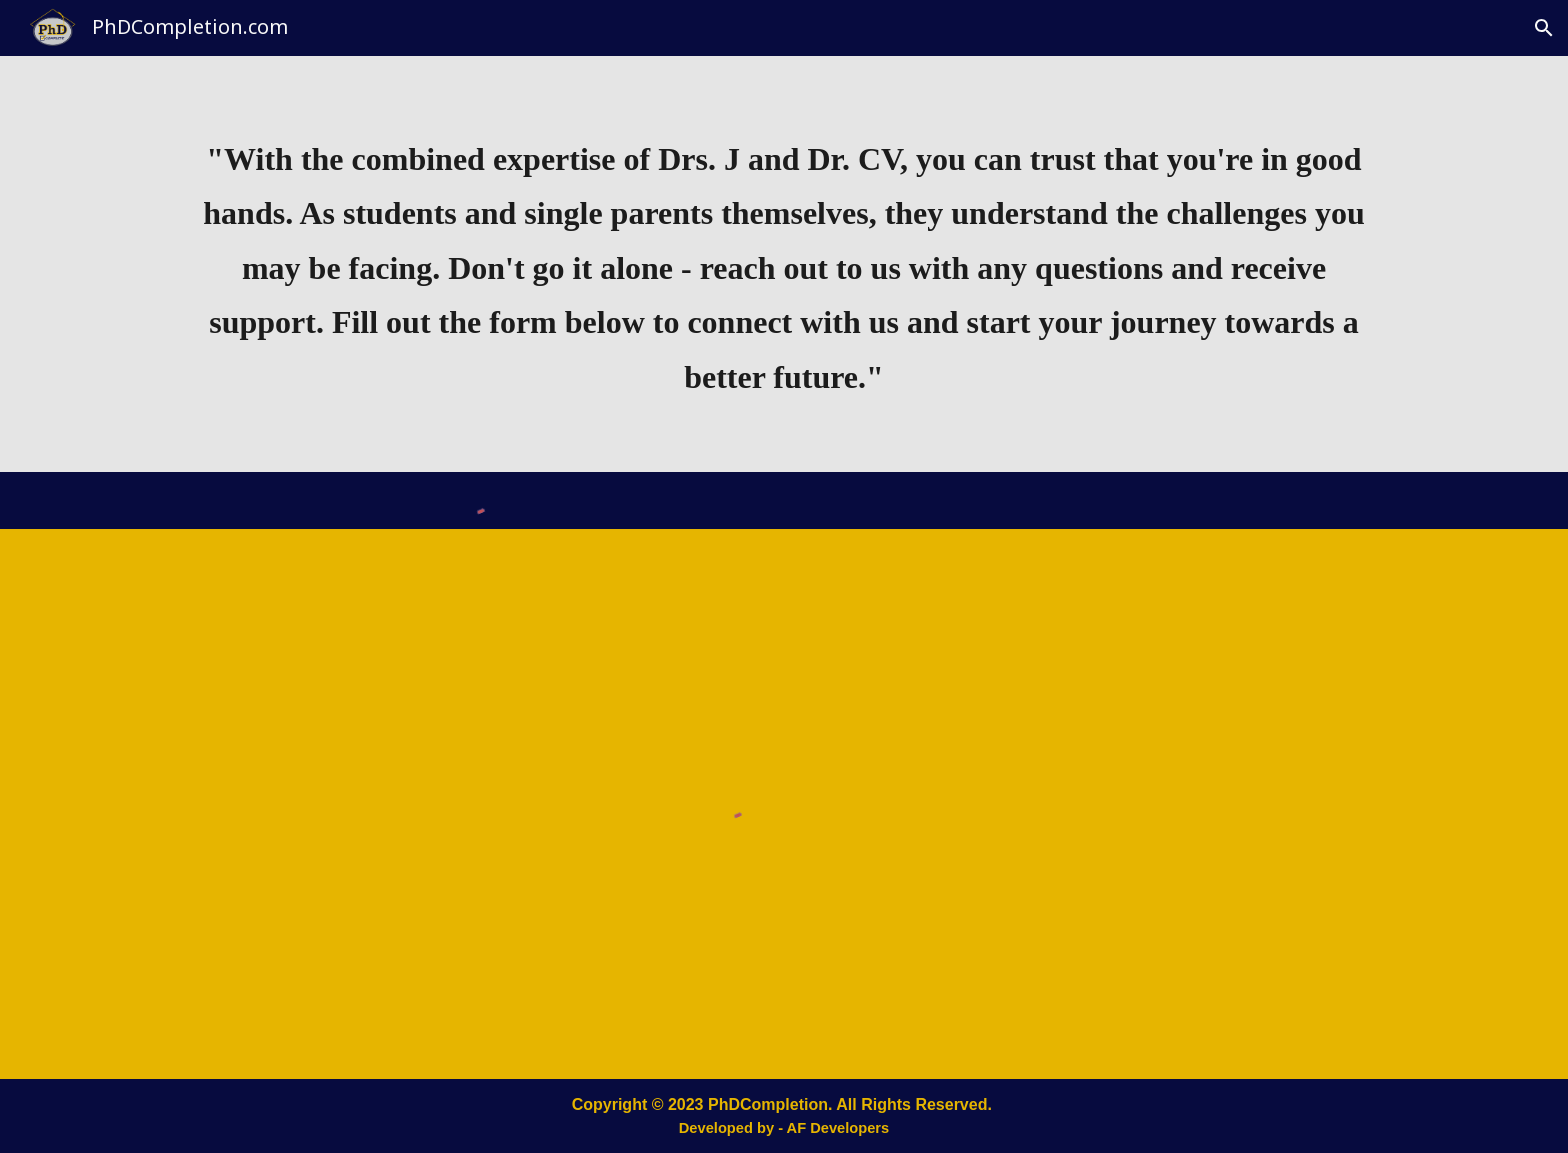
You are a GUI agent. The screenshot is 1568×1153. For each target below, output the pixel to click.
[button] (1544, 28)
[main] (784, 264)
